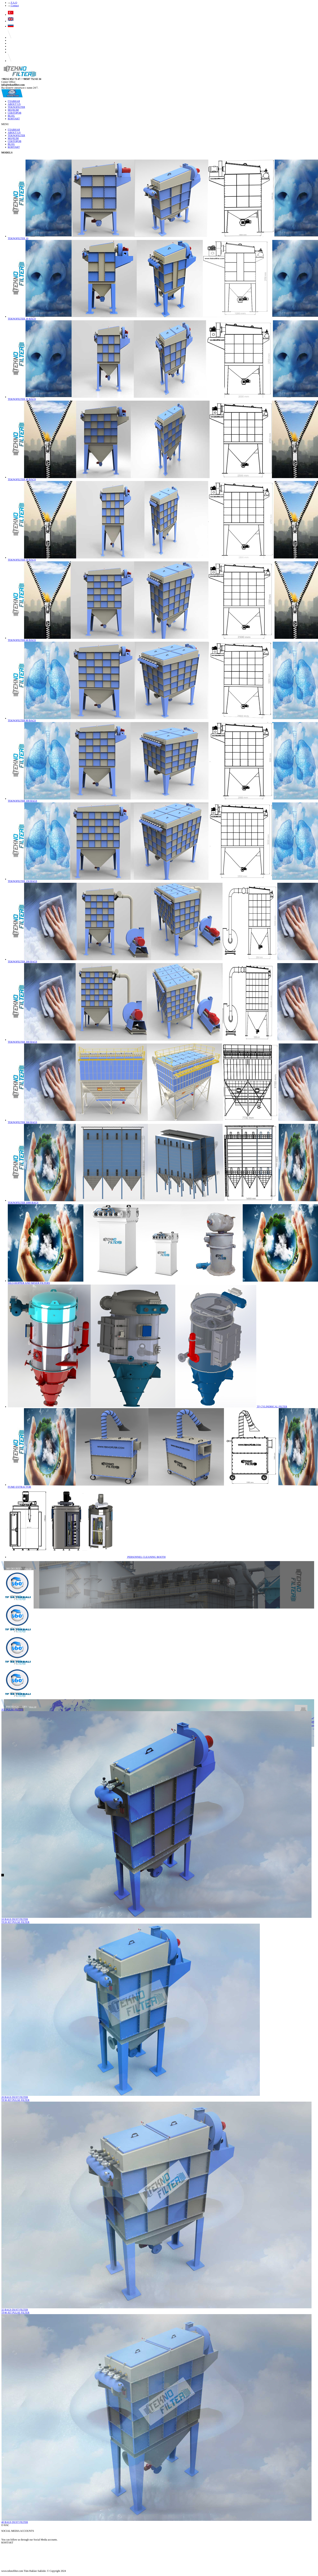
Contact (13, 5)
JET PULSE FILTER (12, 1709)
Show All (27, 1569)
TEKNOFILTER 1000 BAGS (163, 1201)
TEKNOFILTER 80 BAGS (163, 719)
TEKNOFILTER (16, 107)
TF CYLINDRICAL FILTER (147, 1406)
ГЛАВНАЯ (14, 101)
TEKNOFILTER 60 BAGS (163, 639)
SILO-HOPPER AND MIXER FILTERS (163, 1281)
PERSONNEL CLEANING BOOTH (87, 1557)
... (2, 2528)
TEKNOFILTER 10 (163, 237)
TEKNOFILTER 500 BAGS (163, 1121)
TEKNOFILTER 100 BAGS (163, 799)
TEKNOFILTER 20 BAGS (163, 317)
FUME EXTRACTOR (163, 1485)
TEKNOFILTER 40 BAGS (163, 478)
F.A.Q (12, 2)
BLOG (11, 115)
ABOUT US (14, 104)
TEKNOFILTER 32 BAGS (163, 397)
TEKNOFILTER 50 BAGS (163, 558)
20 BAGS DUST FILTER (14, 2097)
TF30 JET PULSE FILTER (15, 2100)
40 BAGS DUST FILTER (14, 2522)
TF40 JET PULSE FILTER (15, 2312)
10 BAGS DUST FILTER (14, 1919)
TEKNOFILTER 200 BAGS (163, 960)
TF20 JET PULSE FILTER (15, 1922)
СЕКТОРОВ (14, 112)
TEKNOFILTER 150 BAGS (163, 880)
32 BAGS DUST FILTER (14, 2309)
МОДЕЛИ (13, 110)
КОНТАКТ (14, 118)
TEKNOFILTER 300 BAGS (163, 1040)
